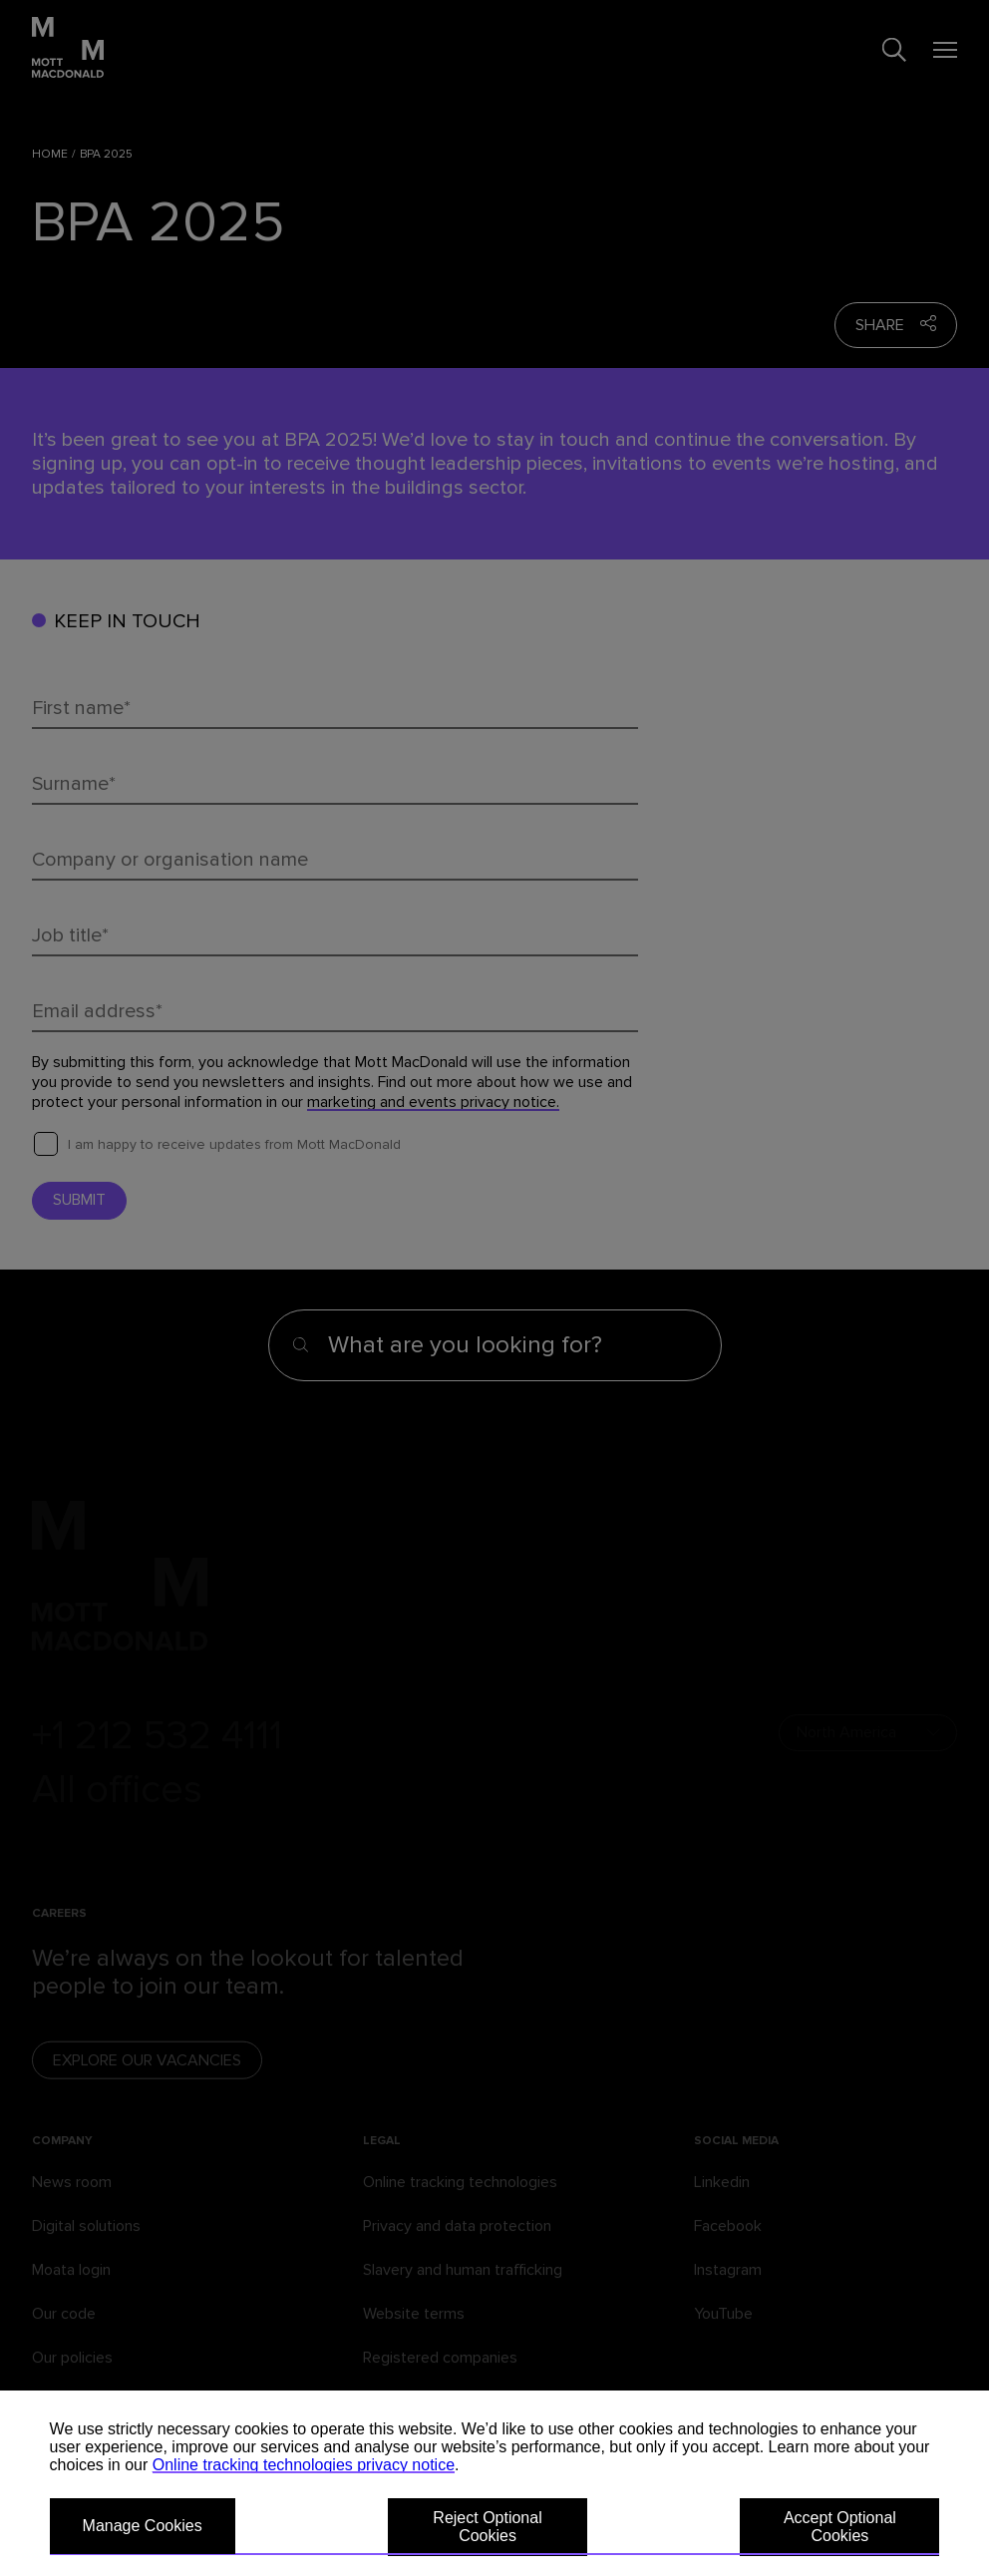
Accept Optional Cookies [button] (840, 2526)
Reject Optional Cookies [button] (487, 2526)
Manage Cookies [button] (142, 2525)
